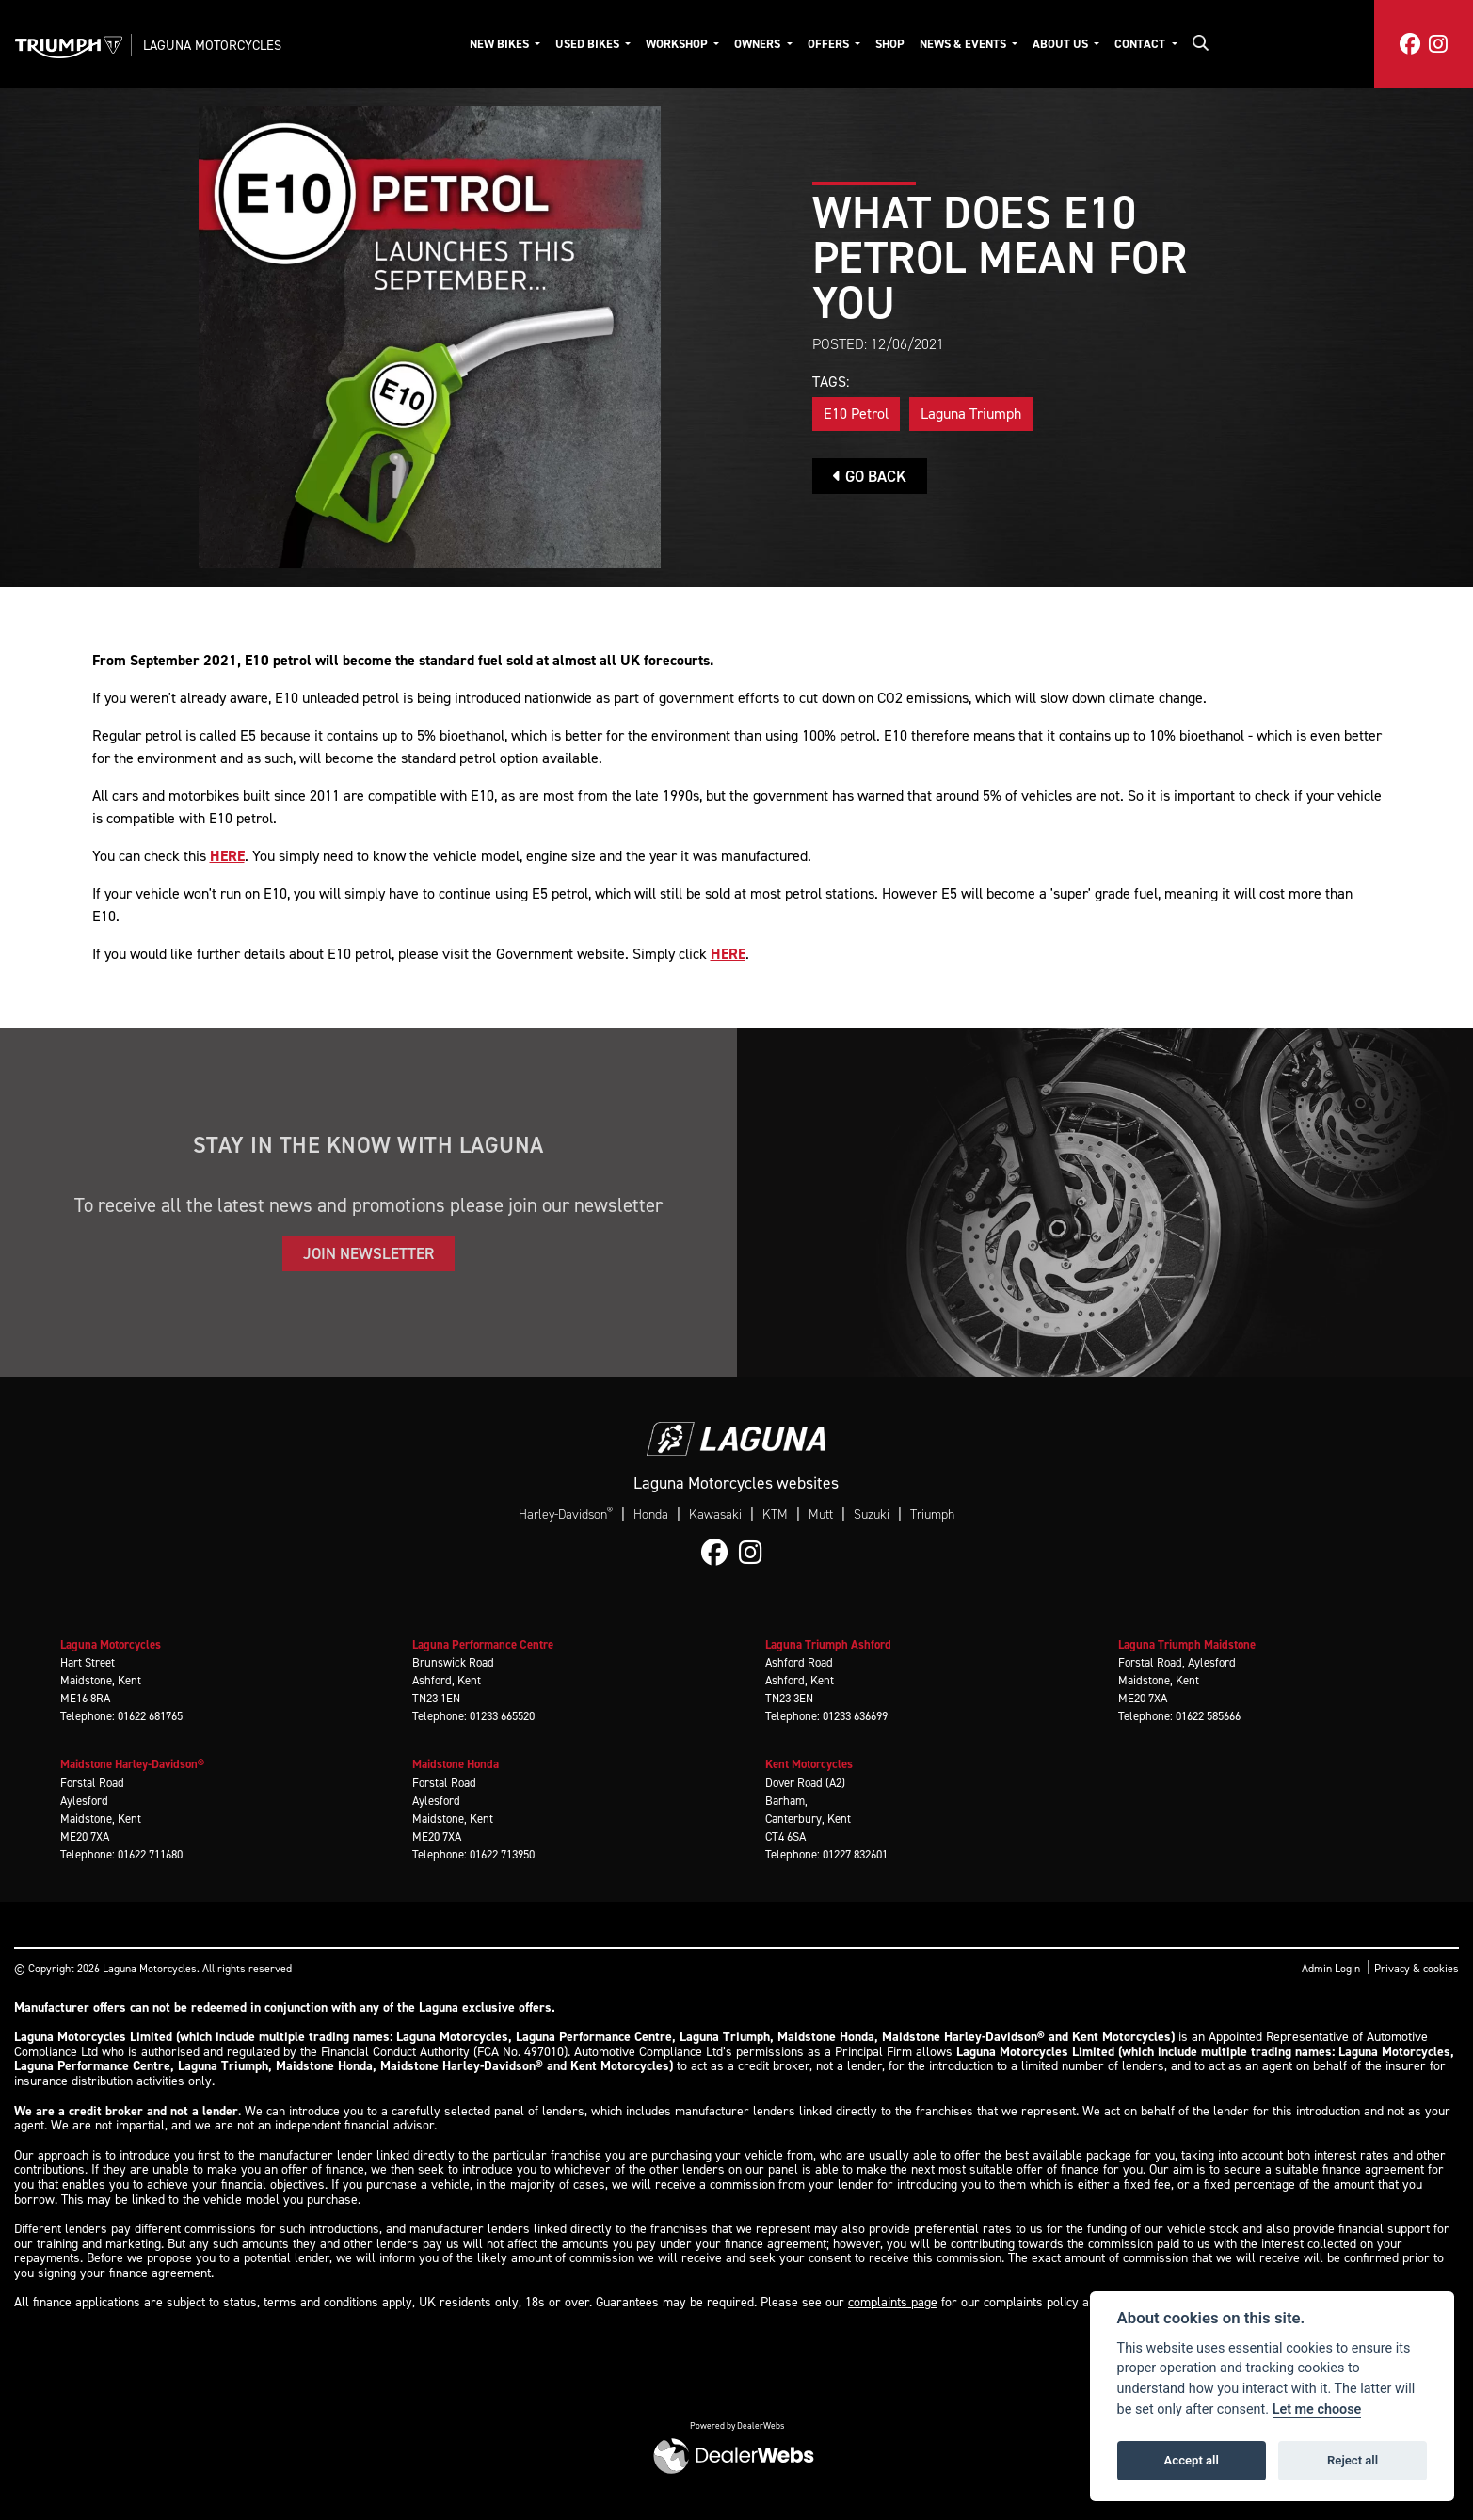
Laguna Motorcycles (212, 45)
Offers (830, 44)
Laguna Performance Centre (482, 1644)
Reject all (1352, 2460)
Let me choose (1317, 2409)
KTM (775, 1514)
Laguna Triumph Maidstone (1187, 1644)
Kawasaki (715, 1514)
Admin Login (1331, 1968)
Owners (758, 44)
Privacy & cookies (1416, 1968)
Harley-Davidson (566, 1514)
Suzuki (871, 1514)
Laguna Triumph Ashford (828, 1644)
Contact (1141, 44)
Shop (890, 44)
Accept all (1191, 2460)
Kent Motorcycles (809, 1764)
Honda (650, 1514)
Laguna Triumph (971, 413)
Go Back (869, 476)
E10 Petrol (856, 413)
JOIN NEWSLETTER (368, 1253)
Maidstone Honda (455, 1764)
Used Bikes (588, 44)
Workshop (678, 44)
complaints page (892, 2302)
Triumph (932, 1514)
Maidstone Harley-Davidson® (132, 1764)
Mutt (821, 1514)
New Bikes (501, 44)
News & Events (964, 44)
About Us (1062, 44)
